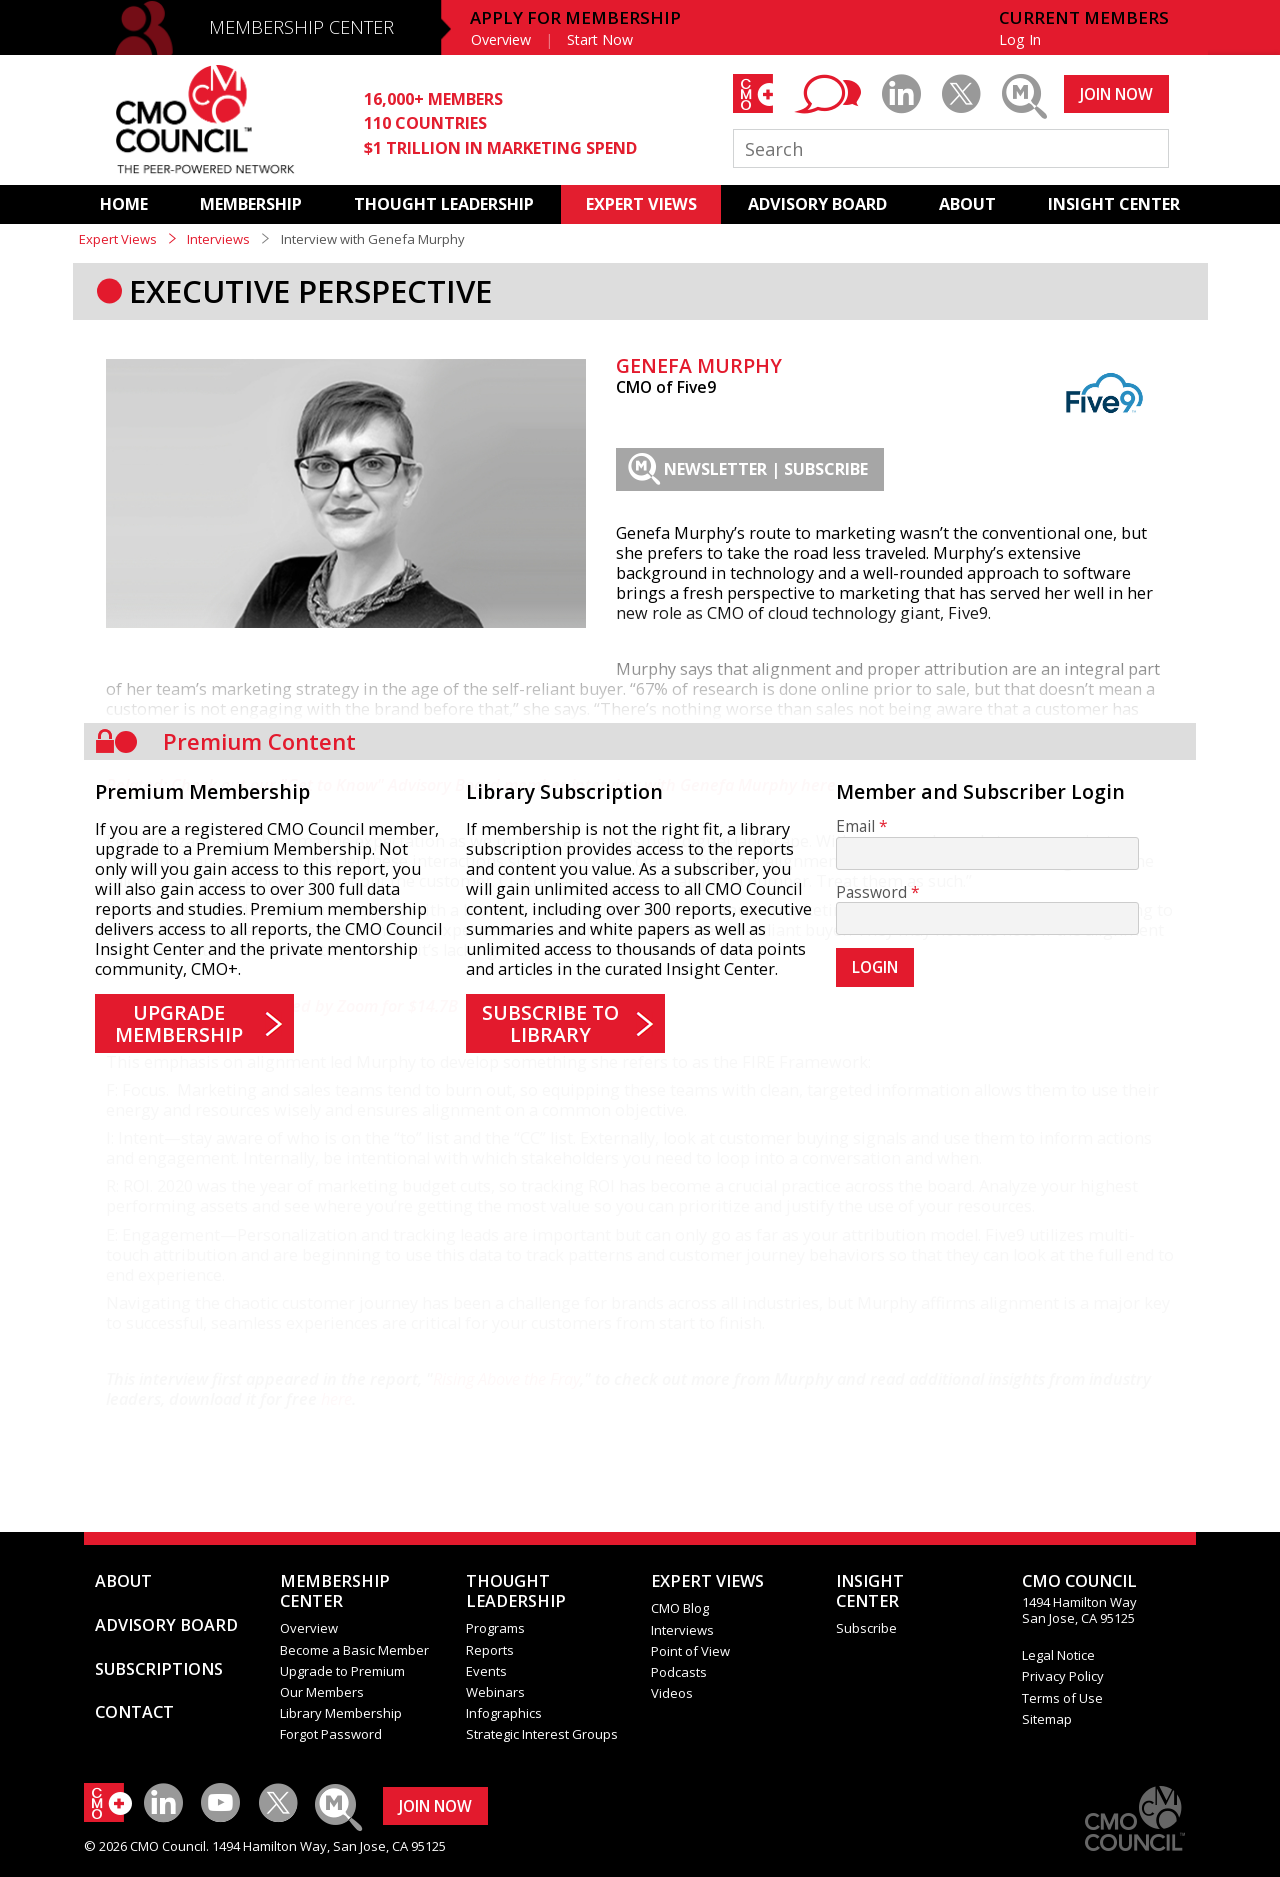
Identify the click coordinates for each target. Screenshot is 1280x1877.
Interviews (218, 239)
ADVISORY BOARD (817, 204)
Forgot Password (331, 1734)
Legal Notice (1058, 1655)
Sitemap (1047, 1719)
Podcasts (679, 1672)
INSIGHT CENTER (1114, 204)
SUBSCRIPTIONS (159, 1669)
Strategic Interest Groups (542, 1734)
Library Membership (341, 1713)
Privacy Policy (1063, 1676)
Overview (501, 39)
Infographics (504, 1713)
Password (871, 892)
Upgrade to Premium (342, 1671)
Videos (672, 1693)
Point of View (690, 1651)
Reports (490, 1650)
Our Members (322, 1692)
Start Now (600, 39)
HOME (124, 204)
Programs (495, 1628)
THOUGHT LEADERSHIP (444, 204)
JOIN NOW (1116, 94)
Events (486, 1671)
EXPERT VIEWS (641, 204)
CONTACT (134, 1712)
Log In (1020, 39)
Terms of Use (1062, 1698)
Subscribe (866, 1628)
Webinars (495, 1692)
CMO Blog (680, 1608)
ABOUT (967, 204)
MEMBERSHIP (251, 204)
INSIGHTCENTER (870, 1591)
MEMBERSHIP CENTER (301, 27)
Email (855, 826)
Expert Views (118, 239)
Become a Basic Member (354, 1650)
